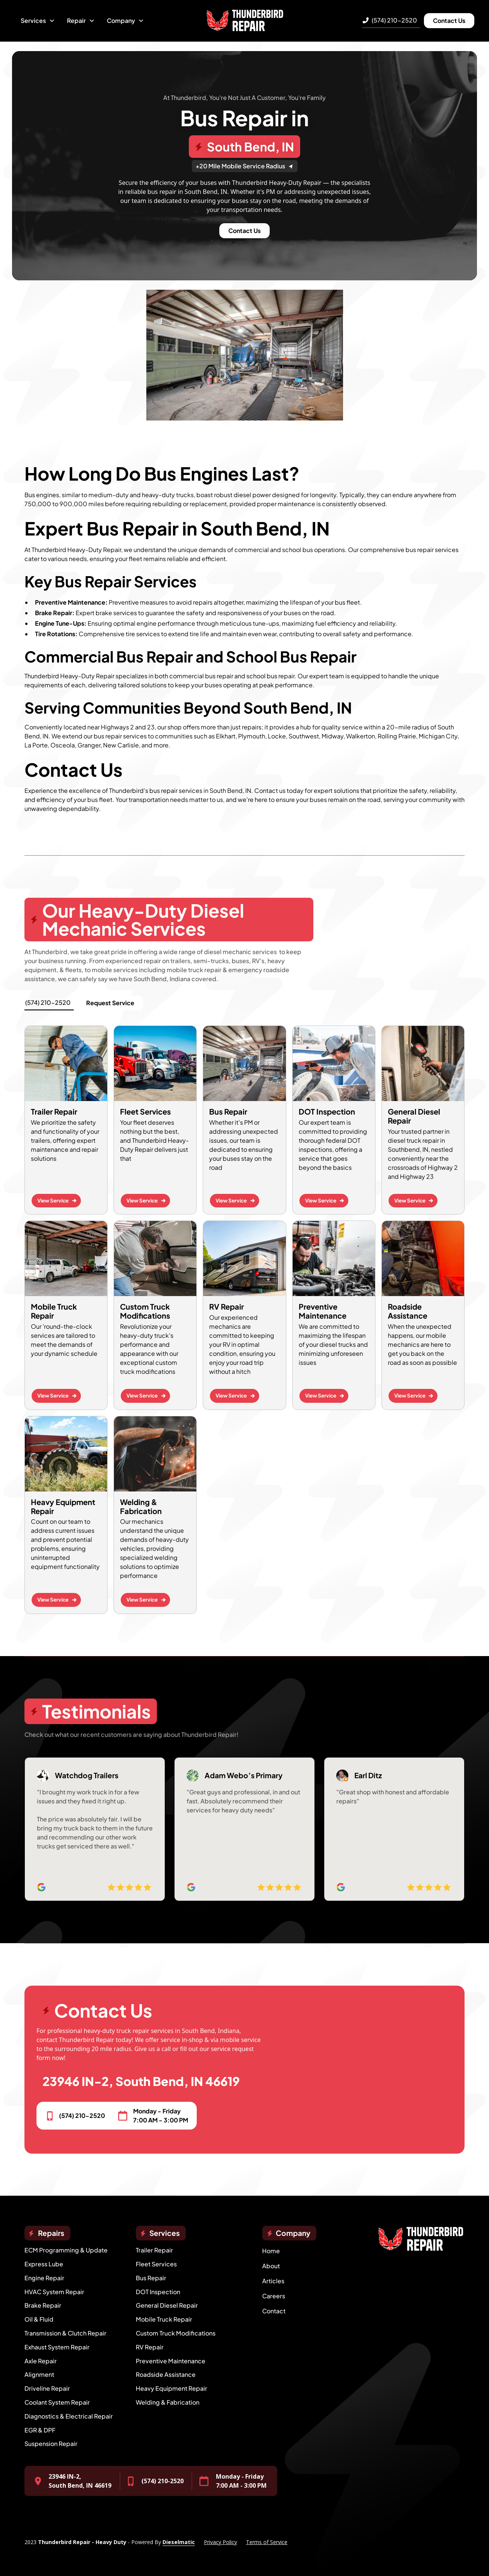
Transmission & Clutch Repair (65, 2333)
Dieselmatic (178, 2542)
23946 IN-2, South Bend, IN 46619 (141, 2081)
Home (271, 2251)
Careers (273, 2296)
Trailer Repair (154, 2250)
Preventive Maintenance (170, 2361)
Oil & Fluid (38, 2319)
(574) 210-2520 (394, 20)
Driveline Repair (47, 2388)
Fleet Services (156, 2264)
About (271, 2266)
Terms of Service (266, 2542)
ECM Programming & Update (66, 2250)
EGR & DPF (39, 2430)
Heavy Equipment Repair (171, 2388)
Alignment (39, 2374)
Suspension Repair (50, 2443)
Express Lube (43, 2264)
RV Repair (150, 2347)
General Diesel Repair (167, 2305)
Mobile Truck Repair (164, 2319)
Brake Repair (42, 2305)
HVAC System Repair (54, 2292)
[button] (38, 20)
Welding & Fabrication (167, 2402)
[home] (244, 20)
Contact (274, 2311)
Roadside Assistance (166, 2374)
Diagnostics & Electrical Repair (68, 2416)
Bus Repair (151, 2278)
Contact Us (449, 20)
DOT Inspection (158, 2292)
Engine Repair (44, 2278)
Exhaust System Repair (57, 2347)
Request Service (110, 1003)
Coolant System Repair (57, 2402)
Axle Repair (40, 2361)
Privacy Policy (220, 2542)
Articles (273, 2281)
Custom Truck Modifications (176, 2333)
